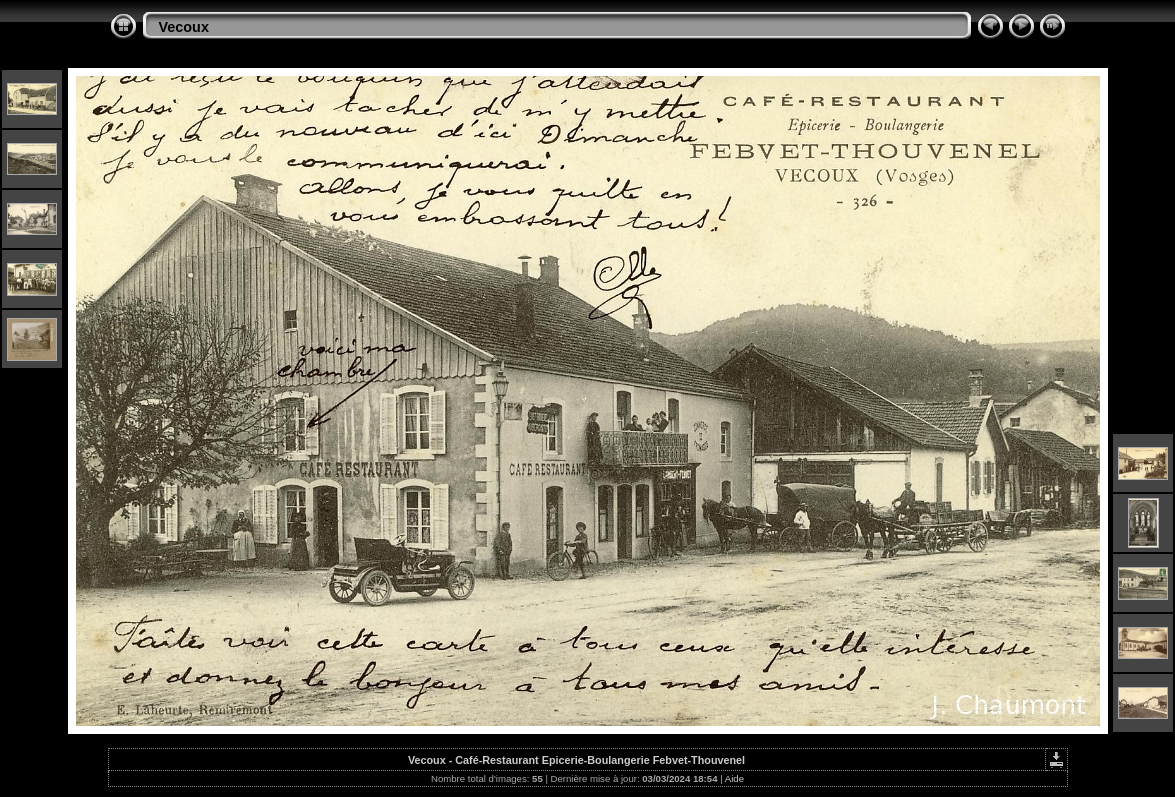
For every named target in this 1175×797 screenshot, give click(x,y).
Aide (734, 778)
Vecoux (184, 27)
